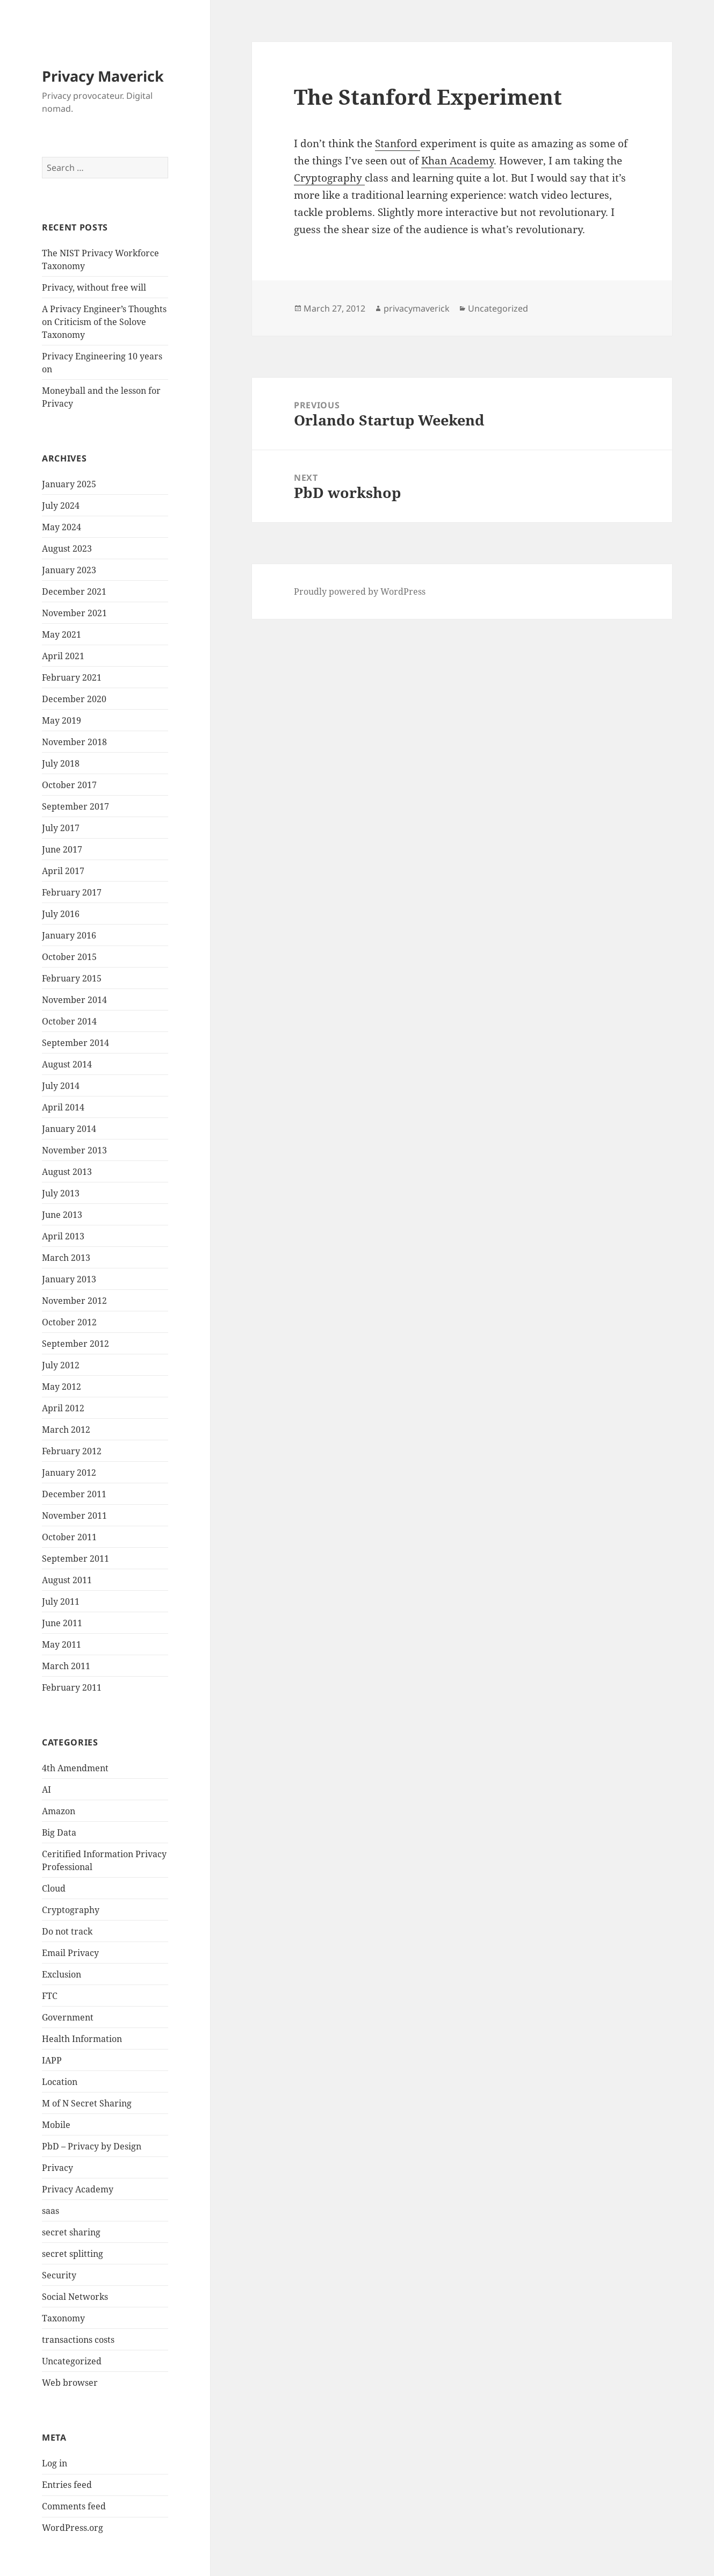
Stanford (397, 143)
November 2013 (74, 1150)
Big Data (59, 1832)
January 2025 (69, 484)
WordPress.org (72, 2528)
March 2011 (66, 1666)
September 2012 (75, 1344)
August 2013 (67, 1172)
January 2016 (69, 935)
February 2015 (72, 978)
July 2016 (61, 914)
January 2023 (69, 570)
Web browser (70, 2383)
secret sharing (71, 2232)
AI (46, 1789)
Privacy (57, 2168)
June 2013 (62, 1215)
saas (50, 2211)
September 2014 (75, 1043)
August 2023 (67, 548)
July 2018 (61, 763)
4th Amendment (75, 1768)
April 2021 (63, 656)
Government (67, 2017)
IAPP (52, 2060)
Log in (54, 2463)
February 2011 (72, 1687)
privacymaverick (417, 308)
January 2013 (69, 1279)
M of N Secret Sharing (87, 2103)
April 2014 (63, 1107)
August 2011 (67, 1580)
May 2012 (61, 1386)
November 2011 (74, 1515)
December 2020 (74, 699)
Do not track (67, 1931)
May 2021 (61, 634)
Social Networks (75, 2297)
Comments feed (74, 2506)
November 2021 (74, 613)
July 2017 (61, 828)
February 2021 (72, 677)
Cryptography (70, 1910)
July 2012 (61, 1365)
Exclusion (61, 1974)
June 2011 (62, 1623)
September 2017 (75, 806)
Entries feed (67, 2485)
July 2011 (61, 1601)
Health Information (82, 2039)
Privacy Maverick (103, 76)
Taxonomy (63, 2318)
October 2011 (69, 1537)
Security (59, 2275)
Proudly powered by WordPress (359, 591)
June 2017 (62, 849)
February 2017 (72, 892)
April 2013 (63, 1236)
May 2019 (61, 720)
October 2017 (69, 785)
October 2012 (69, 1322)
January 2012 (69, 1472)
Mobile (56, 2125)
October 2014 (69, 1021)
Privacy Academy (77, 2189)
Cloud (54, 1888)
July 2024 (61, 505)
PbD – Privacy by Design (91, 2146)
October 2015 (69, 957)
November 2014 (74, 1000)
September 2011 (75, 1558)
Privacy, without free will (94, 287)
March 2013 (66, 1258)
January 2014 (69, 1129)
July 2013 (61, 1193)
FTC (49, 1996)
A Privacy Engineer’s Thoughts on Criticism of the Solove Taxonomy (104, 322)
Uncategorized (72, 2361)
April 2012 (63, 1408)
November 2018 (74, 742)
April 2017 (63, 871)
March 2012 (66, 1429)
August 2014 (67, 1064)
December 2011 (74, 1494)
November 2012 (74, 1301)
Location (59, 2082)
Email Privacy (70, 1953)
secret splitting (72, 2254)
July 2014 (61, 1086)
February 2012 (72, 1451)
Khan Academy (457, 161)
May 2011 (61, 1644)
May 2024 (61, 527)
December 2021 (74, 591)
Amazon (58, 1811)
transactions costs (78, 2340)
